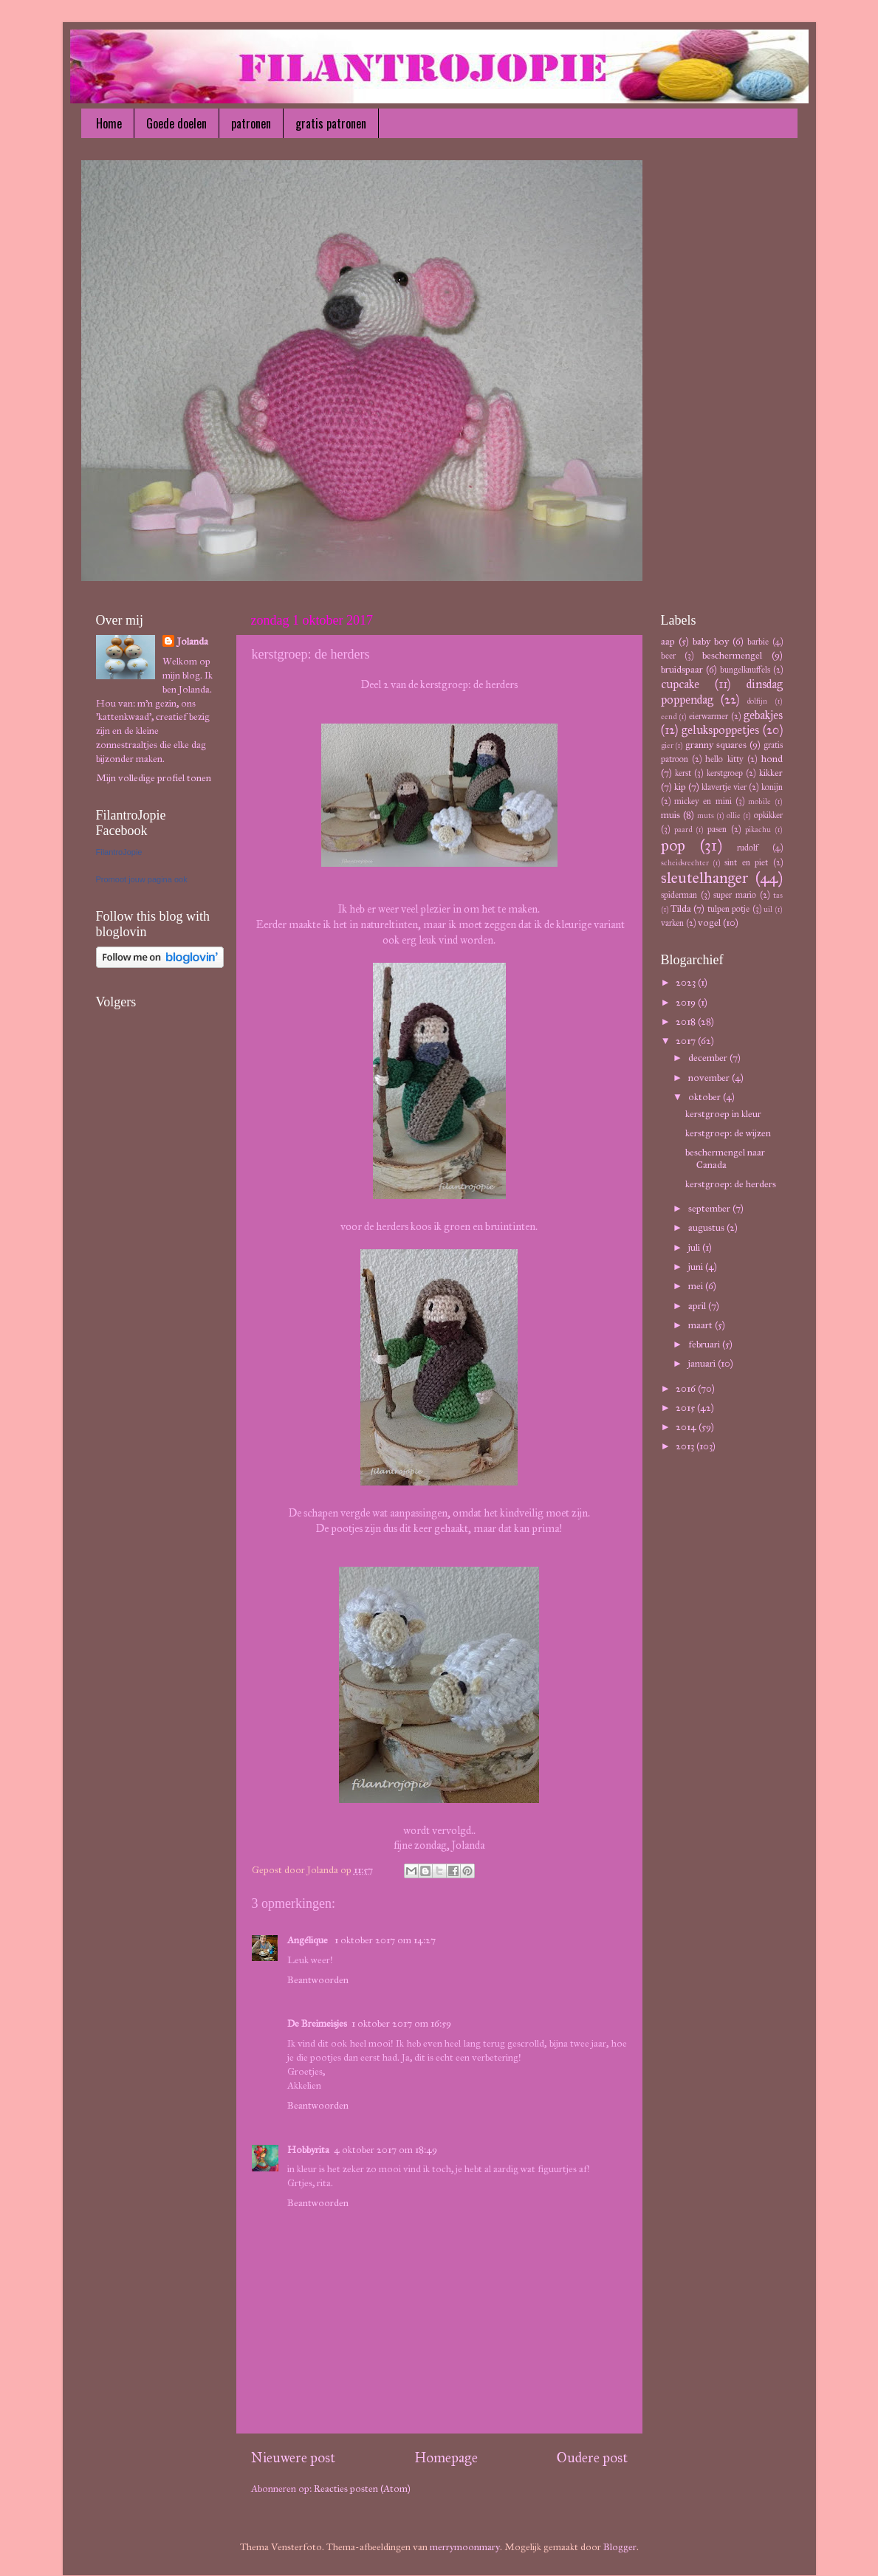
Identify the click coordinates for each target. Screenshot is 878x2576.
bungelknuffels (745, 669)
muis (670, 814)
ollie (734, 815)
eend (668, 716)
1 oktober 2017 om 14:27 (385, 1940)
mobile (759, 801)
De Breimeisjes (317, 2023)
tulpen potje (728, 908)
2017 (687, 1040)
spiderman (679, 894)
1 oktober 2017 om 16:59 (401, 2023)
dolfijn (757, 701)
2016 (687, 1388)
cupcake (680, 684)
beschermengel (732, 655)
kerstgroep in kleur (723, 1113)
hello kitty (724, 758)
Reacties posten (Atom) (362, 2488)
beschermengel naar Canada (725, 1158)
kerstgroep (725, 772)
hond (772, 758)
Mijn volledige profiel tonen (153, 778)
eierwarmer (708, 715)
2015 (686, 1407)
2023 (687, 982)
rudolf (747, 847)
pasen (717, 828)
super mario (734, 894)
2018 (687, 1021)
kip (680, 786)
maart (701, 1325)
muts (705, 815)
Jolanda (192, 641)
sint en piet (746, 862)
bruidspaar (682, 669)
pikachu (758, 829)
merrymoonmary (465, 2547)
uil (768, 909)
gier (667, 745)
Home (109, 123)
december (709, 1057)
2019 (687, 1002)
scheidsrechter (685, 863)
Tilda (680, 908)
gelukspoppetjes (720, 730)
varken (672, 922)
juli (695, 1247)
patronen (251, 123)
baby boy (711, 641)
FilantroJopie (119, 852)
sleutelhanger (705, 877)
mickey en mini (703, 800)
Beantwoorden (318, 1980)
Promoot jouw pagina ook (142, 879)
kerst (683, 772)
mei (696, 1286)
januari (703, 1363)
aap (668, 641)
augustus (707, 1227)
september (710, 1208)
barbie (758, 641)
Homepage (446, 2457)
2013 (686, 1446)
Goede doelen (176, 123)
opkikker (768, 814)
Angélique (308, 1940)
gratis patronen (330, 123)
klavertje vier (724, 786)
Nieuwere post (293, 2457)
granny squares (716, 744)
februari (705, 1344)
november (710, 1077)
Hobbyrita (308, 2149)
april (698, 1305)
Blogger (620, 2547)
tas (778, 895)
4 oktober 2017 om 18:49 (385, 2149)
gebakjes (763, 715)
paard (683, 829)
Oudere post (592, 2457)
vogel (709, 922)
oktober (705, 1096)
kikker (771, 772)
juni (696, 1266)
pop (673, 845)
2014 (687, 1427)
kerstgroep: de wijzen (728, 1133)
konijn (772, 786)
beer (668, 655)
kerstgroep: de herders (730, 1184)
